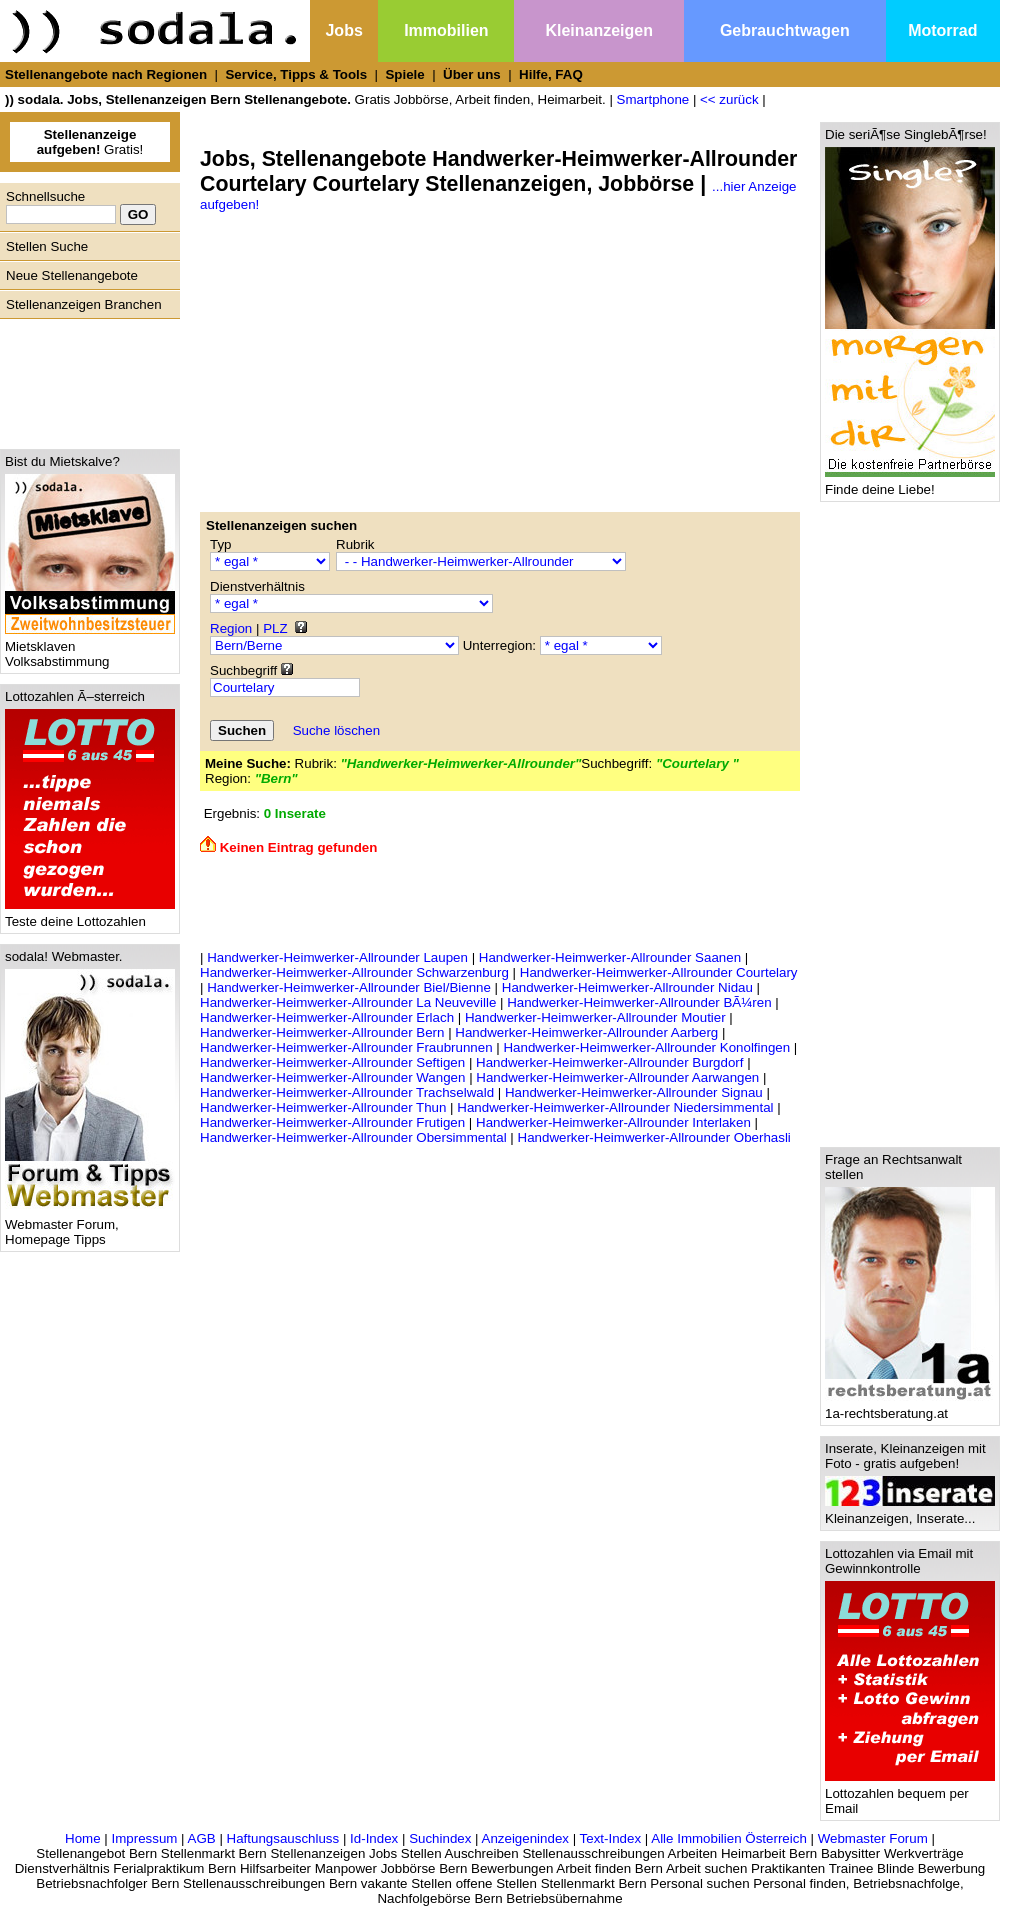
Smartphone (653, 99)
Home (83, 1838)
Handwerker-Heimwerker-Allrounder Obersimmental (353, 1137)
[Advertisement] (85, 379)
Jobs (343, 30)
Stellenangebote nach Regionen (106, 74)
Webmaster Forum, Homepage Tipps (90, 1226)
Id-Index (374, 1838)
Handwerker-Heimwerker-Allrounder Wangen (332, 1077)
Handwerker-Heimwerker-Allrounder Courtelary (659, 972)
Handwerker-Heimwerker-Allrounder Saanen (610, 957)
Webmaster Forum (873, 1838)
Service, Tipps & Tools (296, 74)
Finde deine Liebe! (910, 483)
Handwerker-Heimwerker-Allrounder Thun (323, 1107)
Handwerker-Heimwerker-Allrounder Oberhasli (654, 1137)
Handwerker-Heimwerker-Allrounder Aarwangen (617, 1077)
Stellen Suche (47, 246)
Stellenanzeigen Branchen (84, 304)
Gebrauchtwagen (785, 30)
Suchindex (440, 1838)
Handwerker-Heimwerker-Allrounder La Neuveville (348, 1002)
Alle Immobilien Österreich (729, 1838)
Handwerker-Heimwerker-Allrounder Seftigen (332, 1062)
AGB (202, 1838)
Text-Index (611, 1838)
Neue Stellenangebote (72, 275)
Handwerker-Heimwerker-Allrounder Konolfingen (646, 1047)
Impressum (144, 1838)
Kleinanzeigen (599, 30)
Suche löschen (336, 730)
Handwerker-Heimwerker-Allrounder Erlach (327, 1017)
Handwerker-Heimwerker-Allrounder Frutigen (332, 1122)
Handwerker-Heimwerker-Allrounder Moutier (595, 1017)
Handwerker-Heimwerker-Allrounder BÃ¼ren (639, 1002)
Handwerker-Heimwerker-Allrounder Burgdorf (609, 1062)
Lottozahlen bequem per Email (910, 1795)
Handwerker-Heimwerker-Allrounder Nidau (627, 987)
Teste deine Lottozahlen (90, 915)
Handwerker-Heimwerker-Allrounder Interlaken (613, 1122)
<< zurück (729, 99)
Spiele (404, 74)
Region (231, 628)
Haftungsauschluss (283, 1838)
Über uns (472, 74)
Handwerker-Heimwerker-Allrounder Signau (634, 1092)
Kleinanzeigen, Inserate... (910, 1512)
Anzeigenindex (525, 1838)
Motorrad (942, 30)
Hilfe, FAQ (551, 74)
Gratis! (90, 142)
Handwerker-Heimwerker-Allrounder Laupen (337, 957)
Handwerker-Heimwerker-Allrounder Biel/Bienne (349, 987)
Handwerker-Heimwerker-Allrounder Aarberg (586, 1032)
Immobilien (446, 30)
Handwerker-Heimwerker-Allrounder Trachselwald (347, 1092)
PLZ (275, 628)
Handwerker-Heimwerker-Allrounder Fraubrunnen (346, 1047)
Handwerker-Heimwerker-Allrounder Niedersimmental (615, 1107)
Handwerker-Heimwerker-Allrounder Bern (322, 1032)
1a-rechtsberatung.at (910, 1407)
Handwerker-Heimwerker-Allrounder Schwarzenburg (354, 972)
